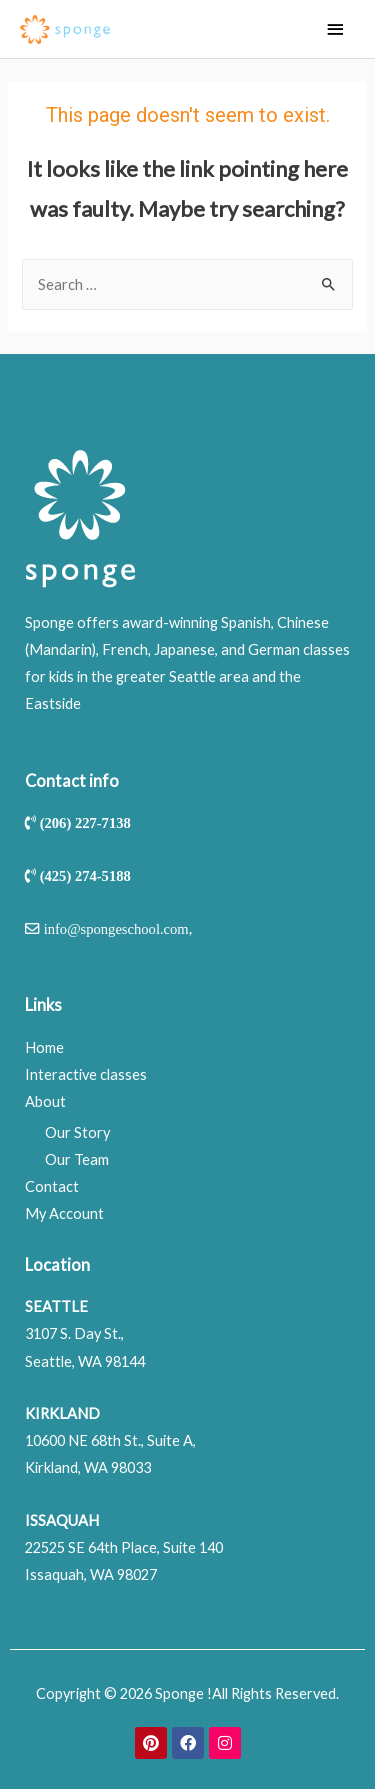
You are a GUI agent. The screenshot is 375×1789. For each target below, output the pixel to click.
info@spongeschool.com (116, 928)
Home (44, 1047)
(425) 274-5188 (85, 875)
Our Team (77, 1159)
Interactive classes (86, 1074)
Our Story (77, 1132)
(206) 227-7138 (85, 822)
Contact (52, 1186)
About (45, 1101)
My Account (64, 1213)
